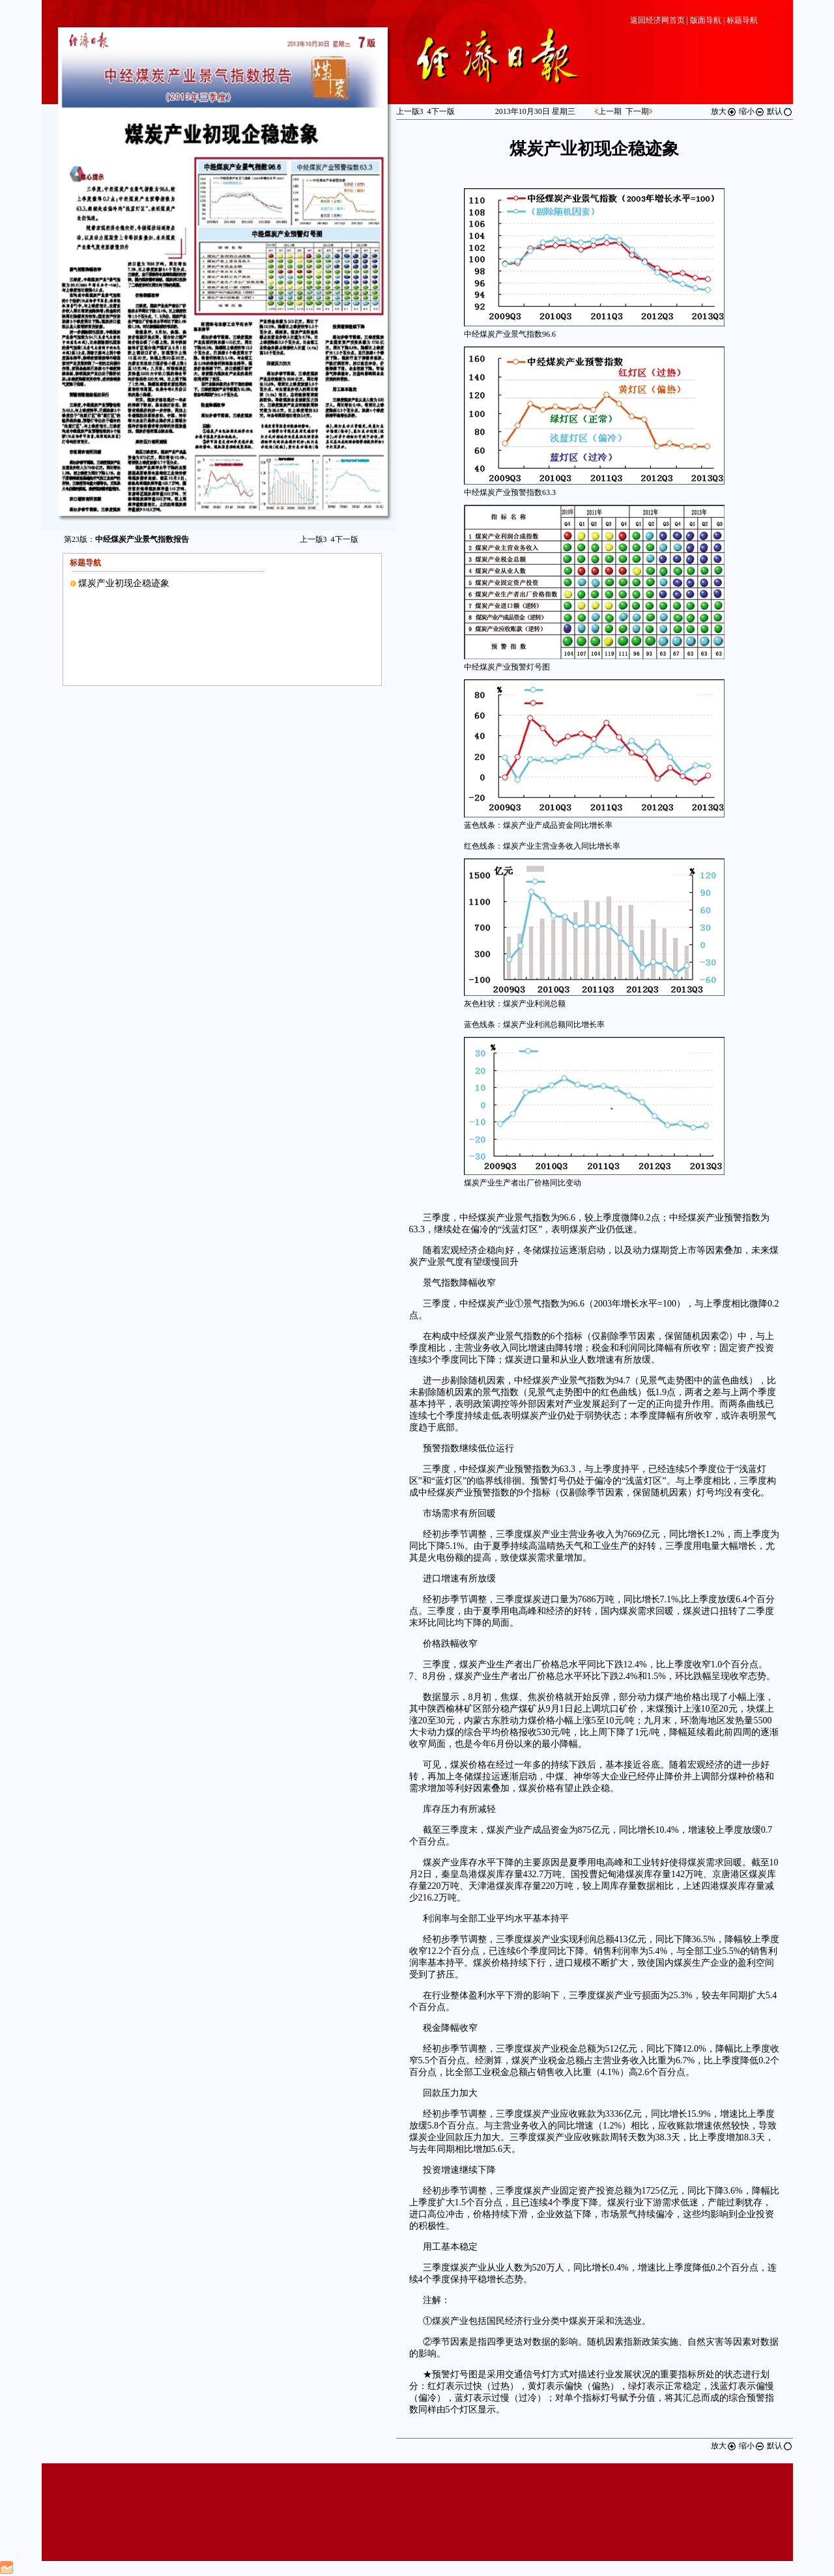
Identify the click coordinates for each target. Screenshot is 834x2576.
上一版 (313, 539)
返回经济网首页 (657, 20)
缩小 (752, 111)
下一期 (637, 111)
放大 (724, 111)
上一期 (610, 111)
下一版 (344, 539)
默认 (780, 111)
